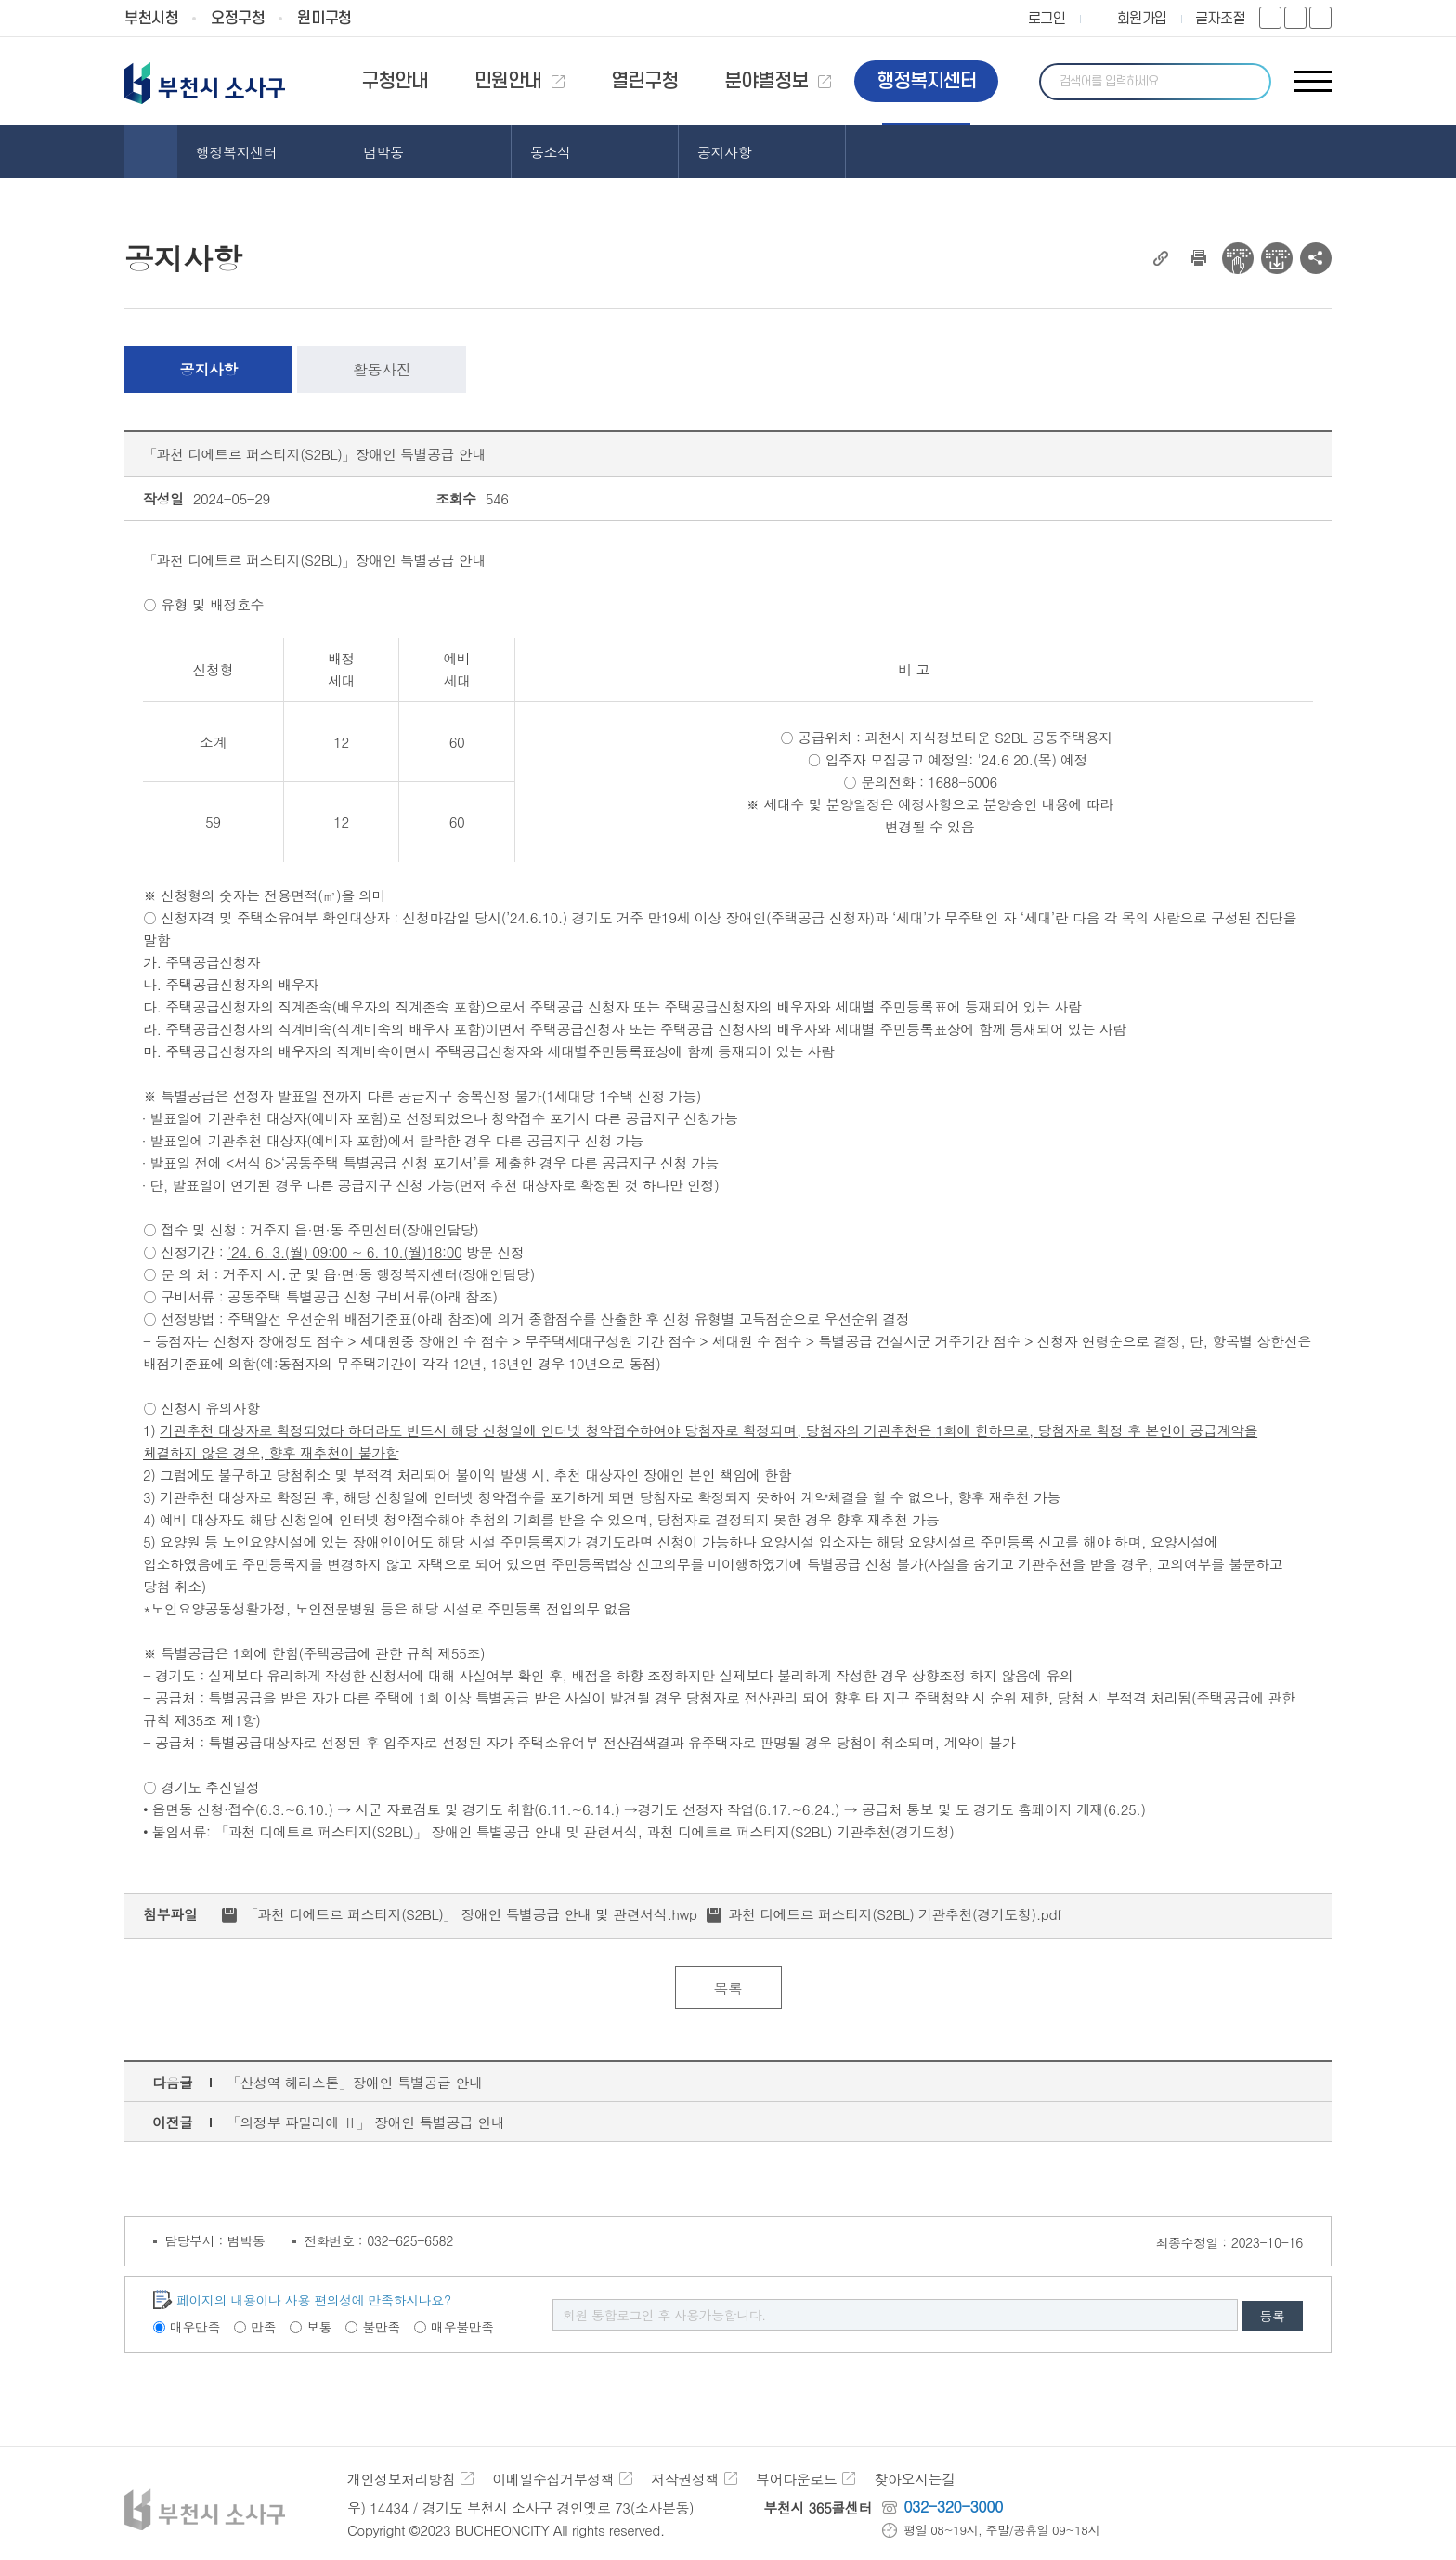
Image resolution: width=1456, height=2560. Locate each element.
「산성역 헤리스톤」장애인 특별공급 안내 (355, 2082)
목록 (727, 1988)
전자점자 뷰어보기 (1238, 258)
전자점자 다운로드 (1277, 258)
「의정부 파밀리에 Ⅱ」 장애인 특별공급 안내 (365, 2122)
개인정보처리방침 (401, 2478)
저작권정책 (685, 2478)
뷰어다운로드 (796, 2478)
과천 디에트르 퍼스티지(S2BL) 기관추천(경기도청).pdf (895, 1914)
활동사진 (381, 369)
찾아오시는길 (914, 2478)
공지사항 (209, 369)
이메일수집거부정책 (553, 2478)
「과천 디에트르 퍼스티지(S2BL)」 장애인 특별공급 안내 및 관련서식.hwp (470, 1914)
